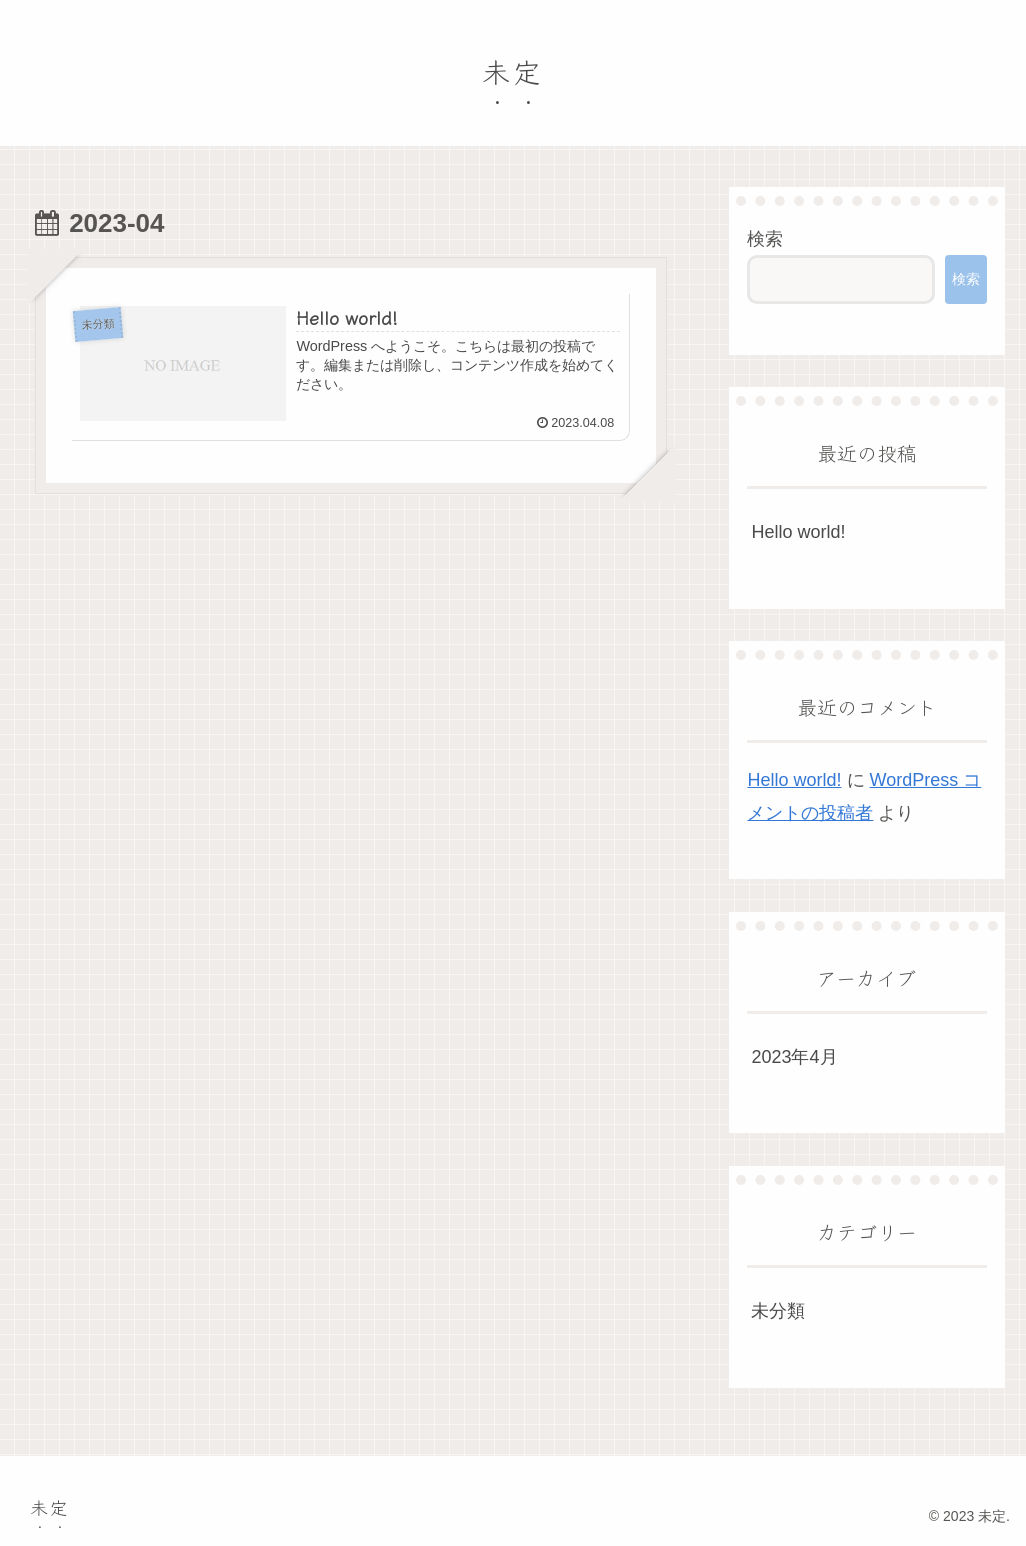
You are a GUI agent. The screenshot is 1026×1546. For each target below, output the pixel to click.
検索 (765, 239)
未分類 (778, 1311)
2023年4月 (794, 1057)
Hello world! (798, 532)
